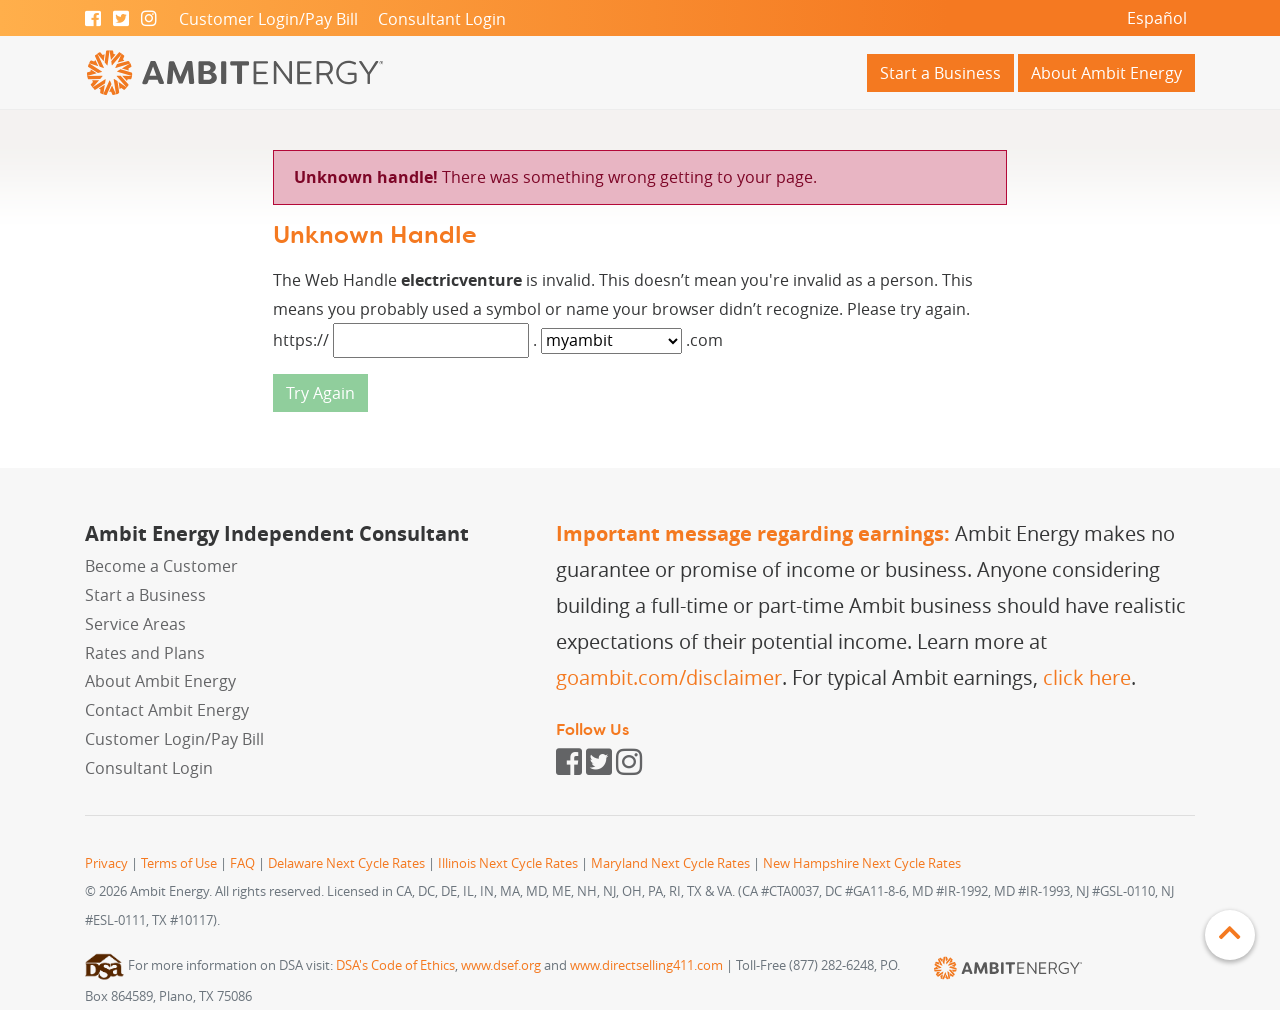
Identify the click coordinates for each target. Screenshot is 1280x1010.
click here (1087, 677)
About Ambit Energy (1106, 73)
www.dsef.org (501, 965)
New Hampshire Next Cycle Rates (862, 863)
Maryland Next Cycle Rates (670, 863)
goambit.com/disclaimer (669, 677)
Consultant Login (442, 19)
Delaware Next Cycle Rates (346, 863)
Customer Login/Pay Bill (268, 19)
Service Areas (135, 624)
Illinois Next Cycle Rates (508, 863)
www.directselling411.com (646, 965)
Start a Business (940, 73)
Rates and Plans (145, 653)
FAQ (242, 863)
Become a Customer (161, 566)
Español (1157, 18)
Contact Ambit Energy (167, 710)
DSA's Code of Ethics (395, 965)
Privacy (106, 863)
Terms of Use (179, 863)
